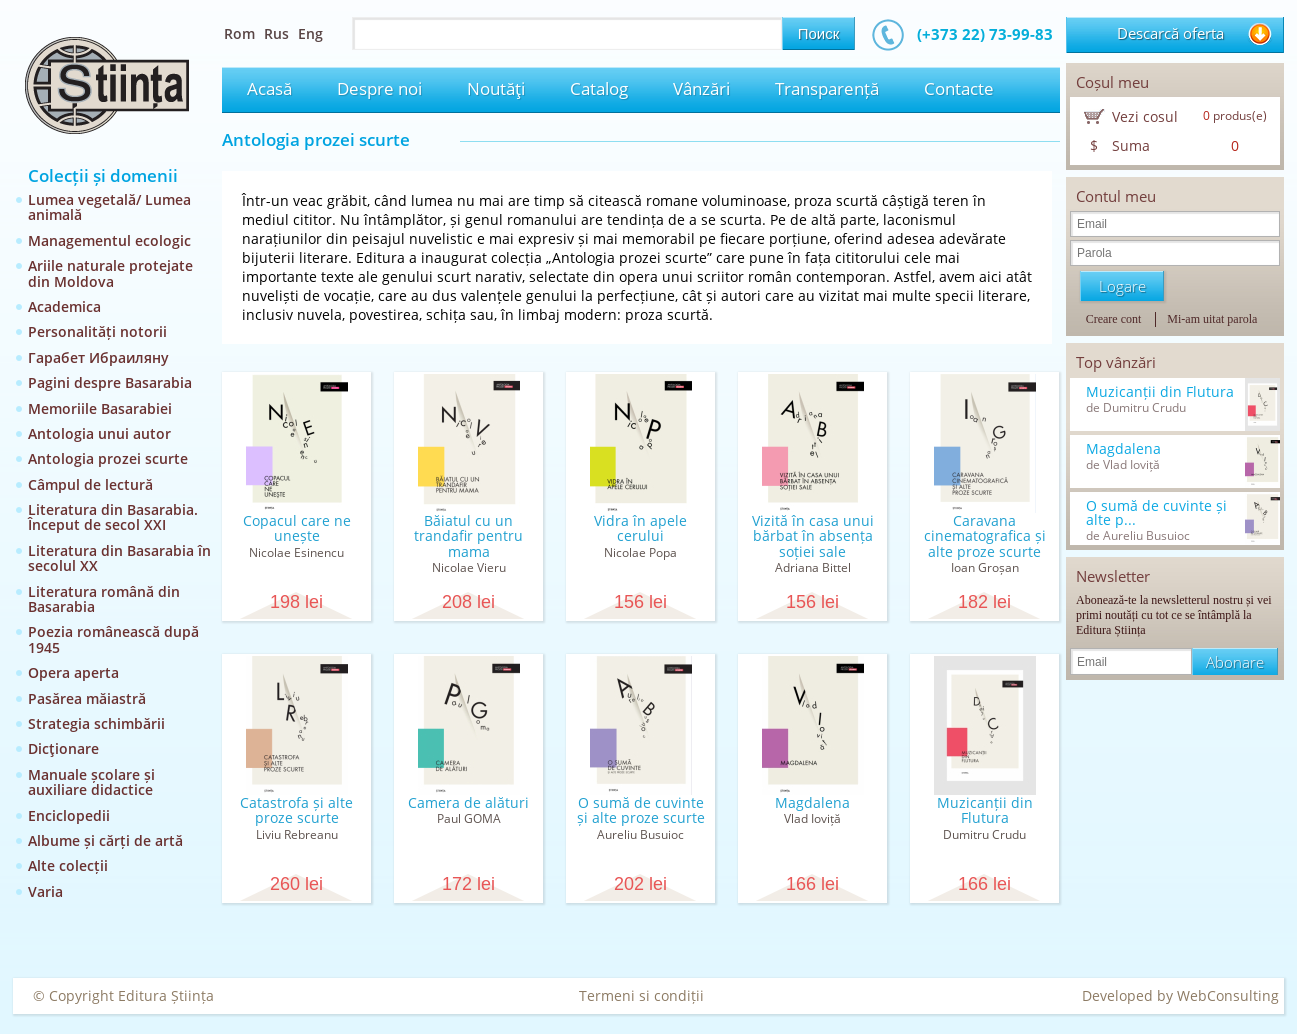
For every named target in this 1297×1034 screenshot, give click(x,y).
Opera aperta (73, 672)
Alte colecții (68, 865)
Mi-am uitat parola (1212, 319)
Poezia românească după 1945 (113, 639)
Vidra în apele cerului (640, 528)
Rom (239, 33)
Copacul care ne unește (297, 528)
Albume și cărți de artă (105, 840)
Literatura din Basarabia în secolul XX (119, 558)
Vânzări (701, 88)
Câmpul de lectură (90, 484)
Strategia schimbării (96, 723)
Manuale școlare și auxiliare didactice (91, 782)
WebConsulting (1228, 995)
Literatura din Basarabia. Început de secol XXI (113, 517)
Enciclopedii (69, 815)
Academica (64, 306)
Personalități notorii (97, 331)
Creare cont (1114, 319)
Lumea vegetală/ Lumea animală (109, 207)
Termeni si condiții (641, 995)
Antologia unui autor (99, 433)
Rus (276, 33)
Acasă (269, 88)
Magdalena (812, 802)
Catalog (599, 88)
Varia (45, 891)
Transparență (827, 88)
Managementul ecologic (109, 240)
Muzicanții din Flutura (985, 810)
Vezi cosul (1145, 116)
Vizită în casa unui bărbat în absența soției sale (813, 536)
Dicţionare (63, 748)
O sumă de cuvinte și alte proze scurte (641, 810)
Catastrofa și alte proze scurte (296, 810)
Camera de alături (468, 802)
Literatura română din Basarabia (104, 599)
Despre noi (379, 88)
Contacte (959, 88)
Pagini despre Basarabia (110, 382)
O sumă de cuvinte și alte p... (1156, 513)
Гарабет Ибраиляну (98, 357)
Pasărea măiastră (87, 698)
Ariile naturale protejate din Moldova (110, 273)
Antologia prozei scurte (108, 458)
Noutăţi (496, 88)
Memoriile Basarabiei (100, 408)
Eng (310, 33)
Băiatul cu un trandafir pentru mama (468, 536)
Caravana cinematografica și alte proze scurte (985, 536)
